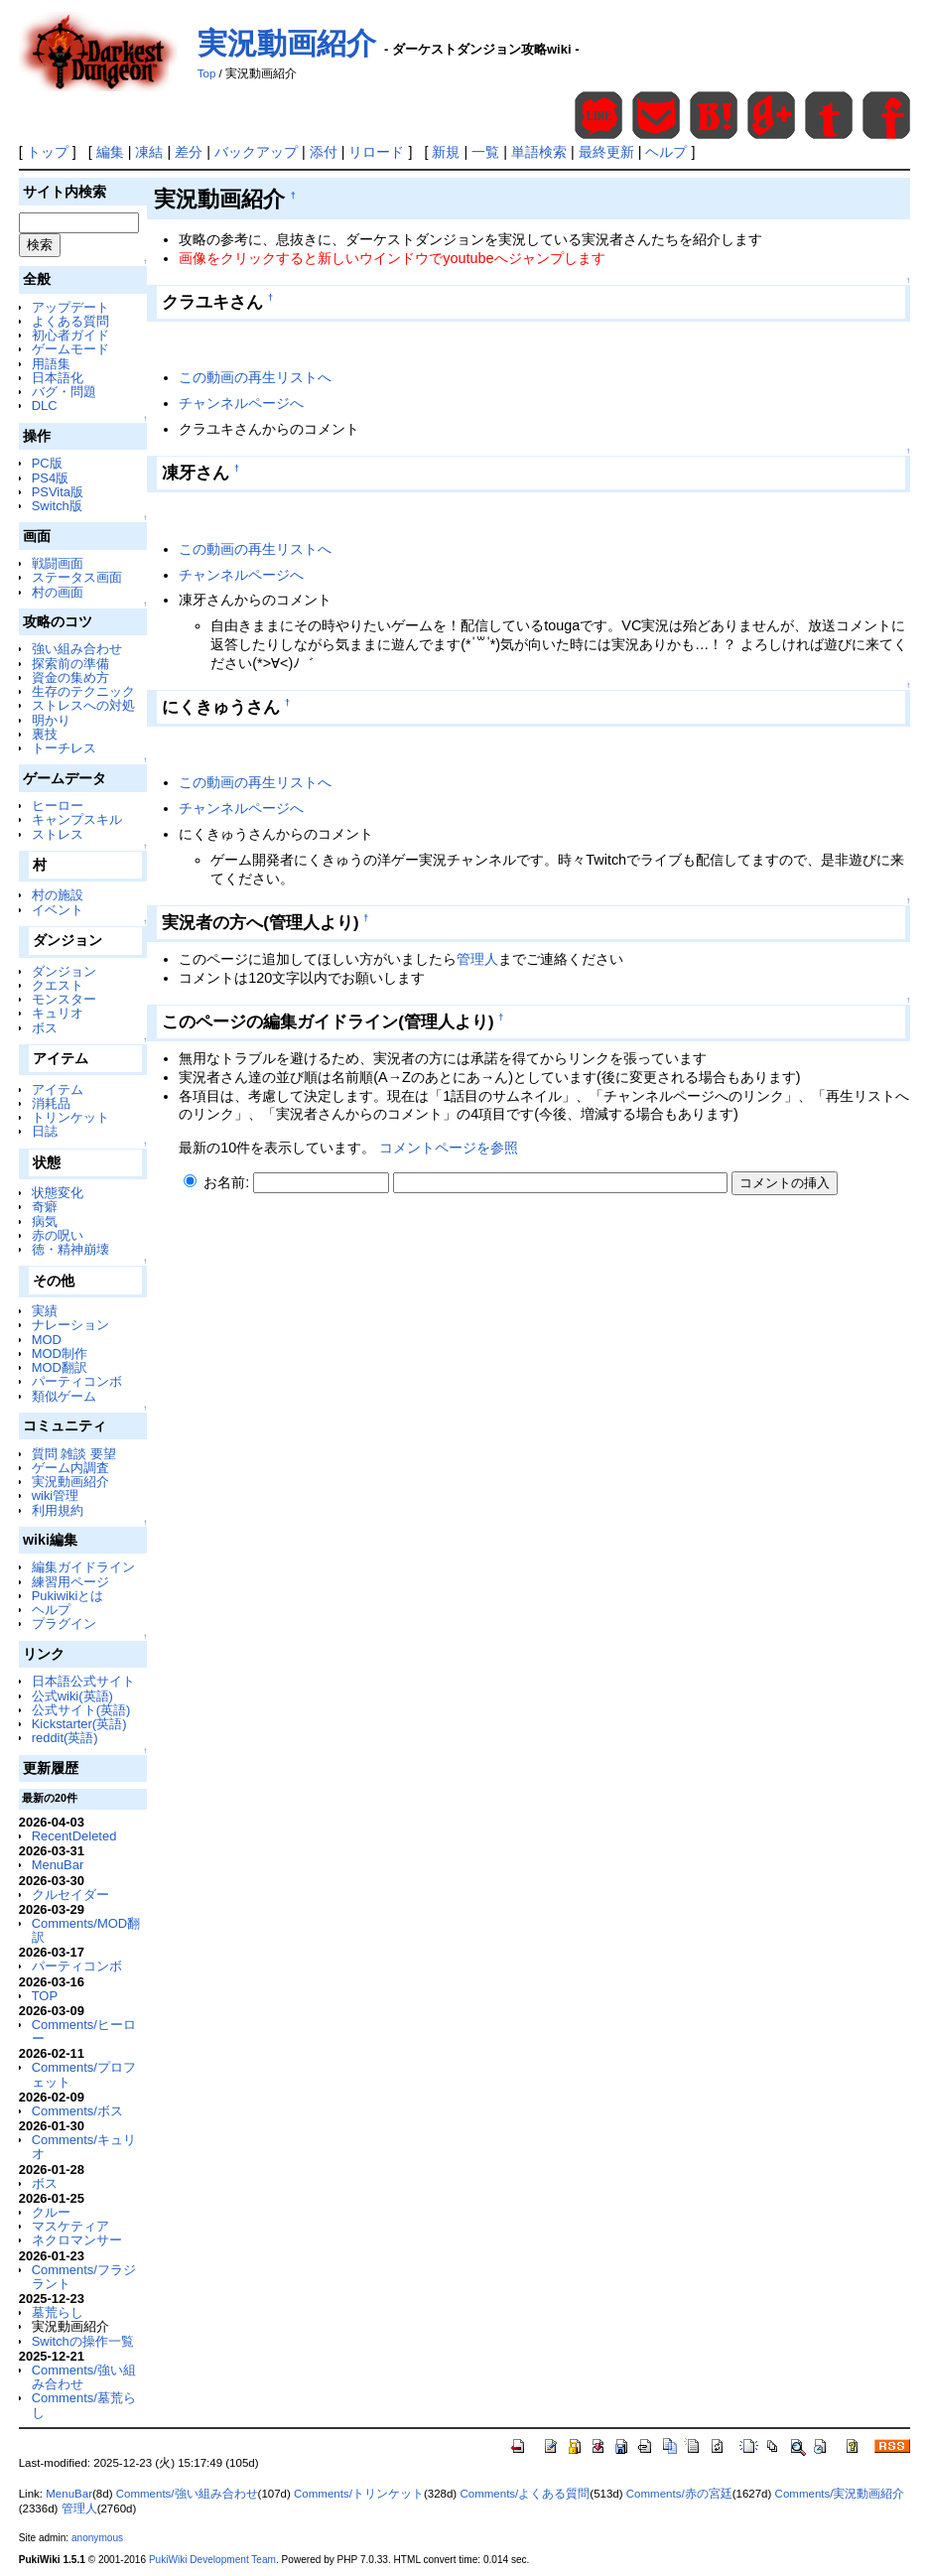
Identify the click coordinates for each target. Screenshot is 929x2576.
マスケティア (70, 2226)
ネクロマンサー (77, 2240)
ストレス (57, 834)
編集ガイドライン (83, 1566)
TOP (45, 1995)
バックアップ (256, 152)
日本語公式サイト (83, 1681)
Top (207, 73)
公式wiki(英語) (72, 1696)
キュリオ (57, 1013)
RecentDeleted (74, 1836)
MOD (47, 1339)
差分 (188, 152)
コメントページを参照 (448, 1147)
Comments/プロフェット (84, 2074)
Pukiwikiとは (68, 1595)
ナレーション (70, 1324)
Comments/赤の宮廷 (679, 2494)
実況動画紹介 (287, 43)
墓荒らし (57, 2312)
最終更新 (606, 152)
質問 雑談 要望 (74, 1453)
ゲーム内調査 (70, 1467)
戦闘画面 (57, 563)
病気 (45, 1221)
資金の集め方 (70, 677)
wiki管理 (55, 1495)
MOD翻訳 (59, 1367)
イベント (57, 909)
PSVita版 (57, 491)
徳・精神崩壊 (70, 1249)
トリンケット (70, 1117)
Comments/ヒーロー (84, 2031)
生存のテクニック (83, 691)
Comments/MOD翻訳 (86, 1930)
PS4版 (50, 478)
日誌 (45, 1131)
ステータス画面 (77, 577)
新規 (446, 152)
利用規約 (57, 1510)
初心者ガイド (70, 335)
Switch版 (57, 505)
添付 (323, 152)
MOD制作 (59, 1353)
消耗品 (51, 1103)
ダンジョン (64, 971)
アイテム (57, 1089)
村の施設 (57, 894)
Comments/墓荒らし (84, 2404)
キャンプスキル (77, 819)
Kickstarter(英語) (79, 1723)
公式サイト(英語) (81, 1709)
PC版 (47, 463)
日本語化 (57, 377)
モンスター (64, 999)
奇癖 (45, 1206)
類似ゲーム (64, 1396)
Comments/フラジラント (84, 2276)
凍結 (149, 152)
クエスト (57, 985)
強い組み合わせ (77, 648)
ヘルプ (666, 152)
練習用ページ (70, 1581)
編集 (110, 152)
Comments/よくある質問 (525, 2494)
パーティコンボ (77, 1381)
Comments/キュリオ (84, 2146)
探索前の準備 (70, 663)
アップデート (70, 307)
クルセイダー (70, 1894)
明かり (51, 720)
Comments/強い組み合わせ (84, 2377)
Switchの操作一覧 (83, 2341)
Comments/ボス (77, 2110)
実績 (45, 1310)
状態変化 (57, 1192)
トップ (47, 152)
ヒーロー (57, 805)
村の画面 (57, 592)
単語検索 (539, 152)
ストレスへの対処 (83, 705)
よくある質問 (70, 321)
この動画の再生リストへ (255, 377)
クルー (51, 2212)
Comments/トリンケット (359, 2494)
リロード (376, 152)
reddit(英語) (65, 1737)
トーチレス (64, 748)
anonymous (97, 2537)
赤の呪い (57, 1235)
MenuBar (58, 1864)
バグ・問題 (64, 391)
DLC (45, 405)
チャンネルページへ (241, 403)
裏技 (45, 734)
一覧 (485, 152)
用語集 (51, 363)
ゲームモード (70, 348)
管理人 (477, 959)
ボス (45, 1027)
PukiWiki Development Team (212, 2559)
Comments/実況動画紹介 (840, 2494)
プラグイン (64, 1623)
